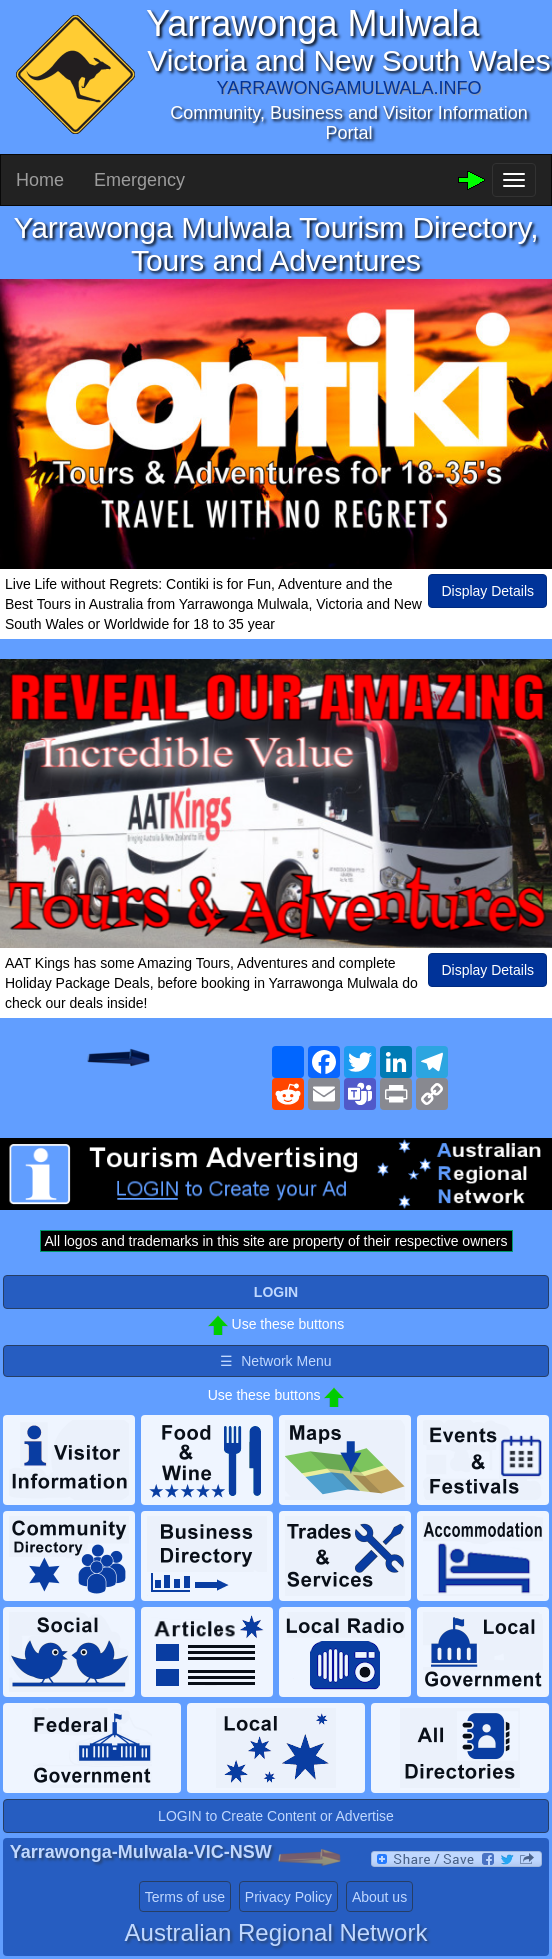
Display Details (487, 591)
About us (379, 1897)
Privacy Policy (288, 1897)
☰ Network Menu (275, 1361)
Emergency (139, 180)
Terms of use (185, 1897)
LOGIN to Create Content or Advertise (276, 1816)
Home (40, 180)
